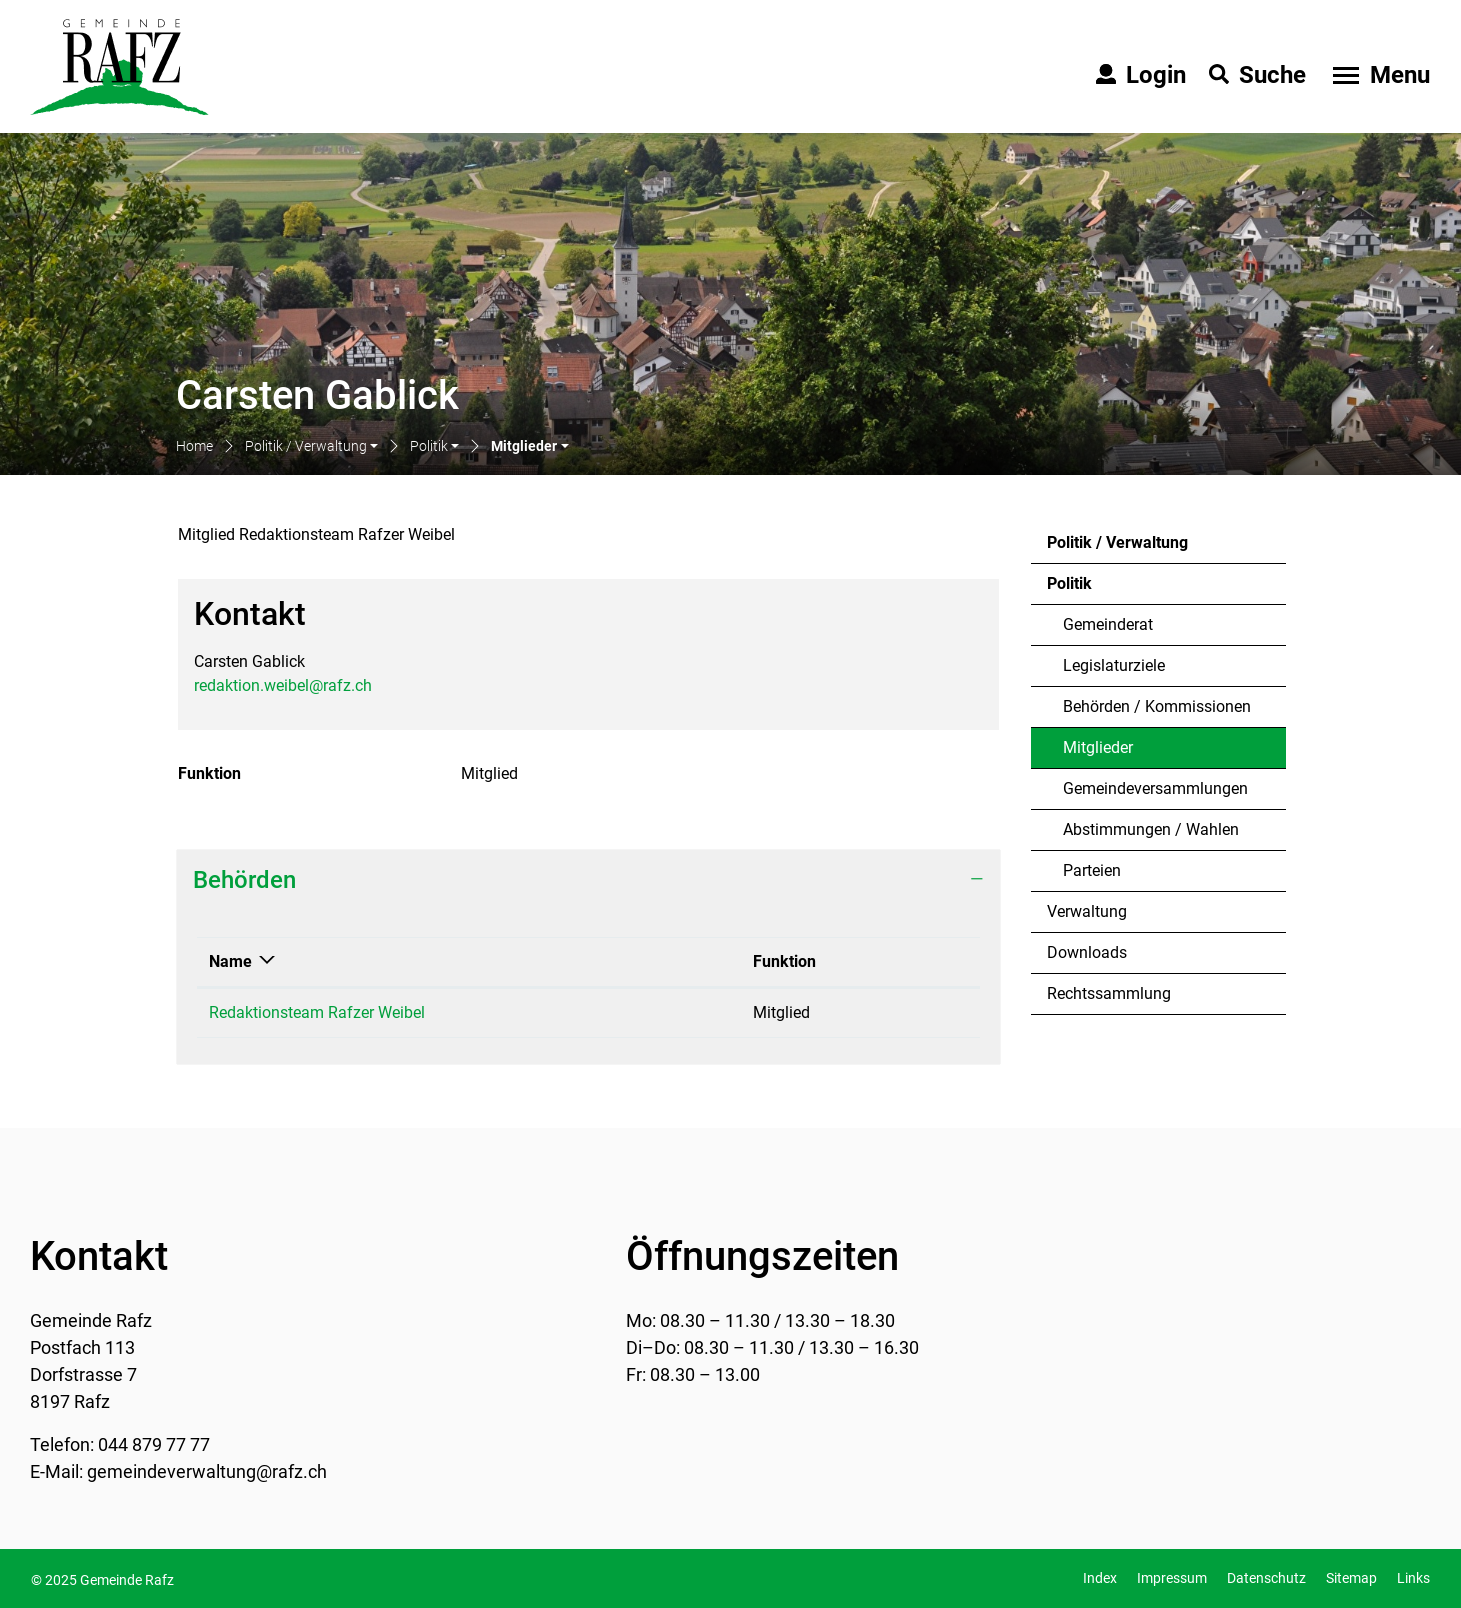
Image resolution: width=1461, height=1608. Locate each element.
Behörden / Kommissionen (1157, 706)
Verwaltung (1087, 911)
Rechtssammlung (1109, 993)
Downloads (1087, 952)
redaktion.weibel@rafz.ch (283, 685)
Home (194, 446)
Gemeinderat (1108, 624)
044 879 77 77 (154, 1444)
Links (1413, 1578)
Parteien (1092, 870)
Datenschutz (1266, 1578)
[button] (311, 447)
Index (1100, 1578)
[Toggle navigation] (1379, 75)
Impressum (1172, 1578)
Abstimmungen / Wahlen (1151, 829)
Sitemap (1351, 1578)
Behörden (244, 880)
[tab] (588, 880)
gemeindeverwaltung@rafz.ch (207, 1471)
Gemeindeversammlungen (1155, 788)
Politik (1069, 583)
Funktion (784, 961)
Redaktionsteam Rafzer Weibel (317, 1012)
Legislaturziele (1114, 665)
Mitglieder (1116, 753)
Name (230, 961)
